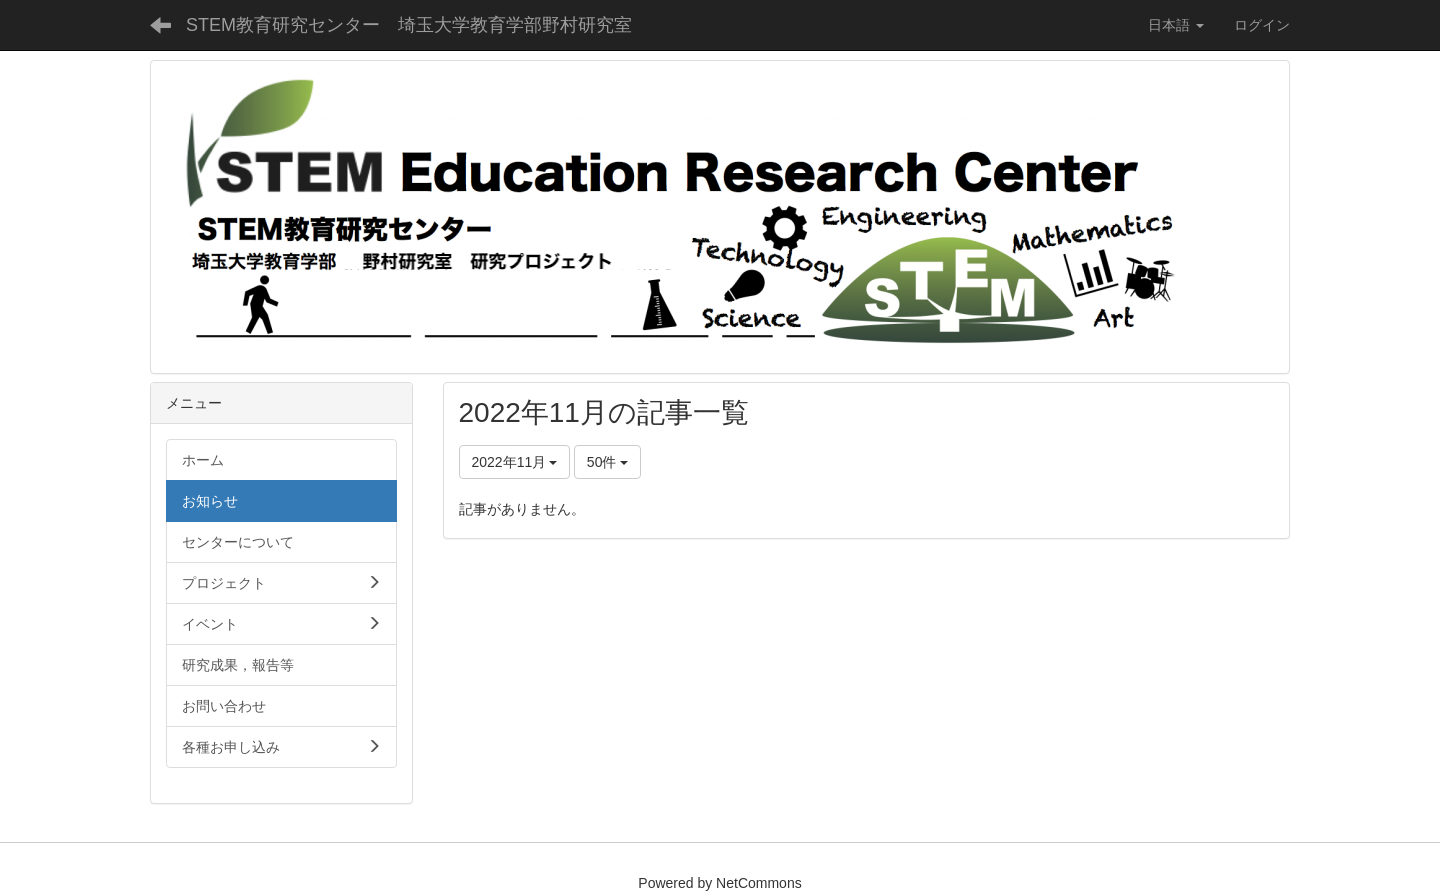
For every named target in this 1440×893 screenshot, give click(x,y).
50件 (607, 462)
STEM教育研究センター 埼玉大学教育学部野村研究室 (409, 25)
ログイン (1262, 25)
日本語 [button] (1176, 25)
